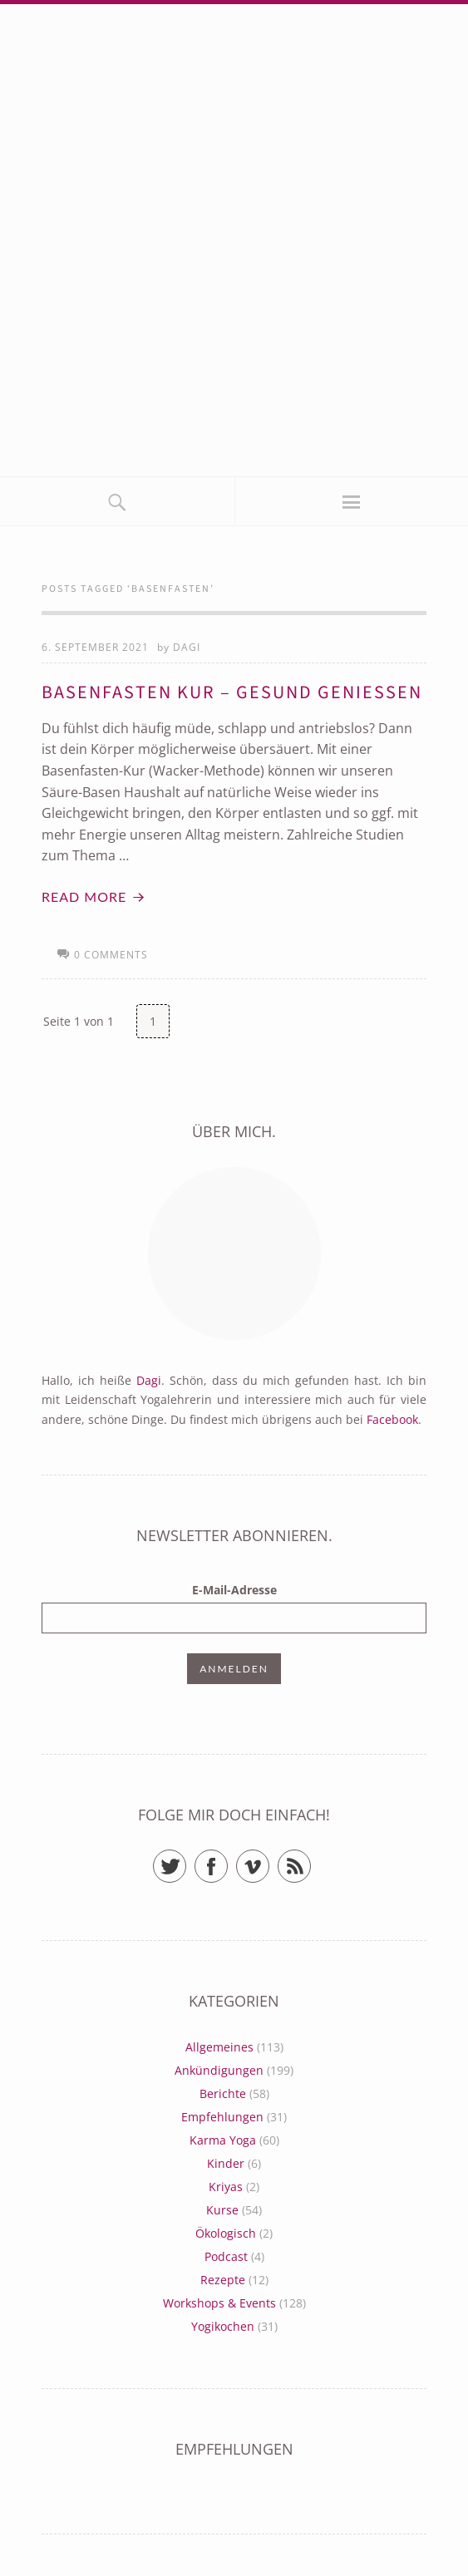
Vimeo (268, 1859)
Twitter (185, 1859)
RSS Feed (310, 1859)
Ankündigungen (219, 2070)
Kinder (225, 2163)
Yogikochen (222, 2326)
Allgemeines (219, 2047)
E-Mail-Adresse (234, 1590)
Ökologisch (225, 2233)
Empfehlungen (222, 2117)
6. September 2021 (95, 647)
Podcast (226, 2256)
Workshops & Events (219, 2303)
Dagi (186, 647)
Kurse (222, 2210)
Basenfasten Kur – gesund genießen (232, 692)
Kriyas (226, 2186)
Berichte (223, 2093)
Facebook (392, 1419)
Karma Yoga (223, 2140)
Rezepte (222, 2280)
